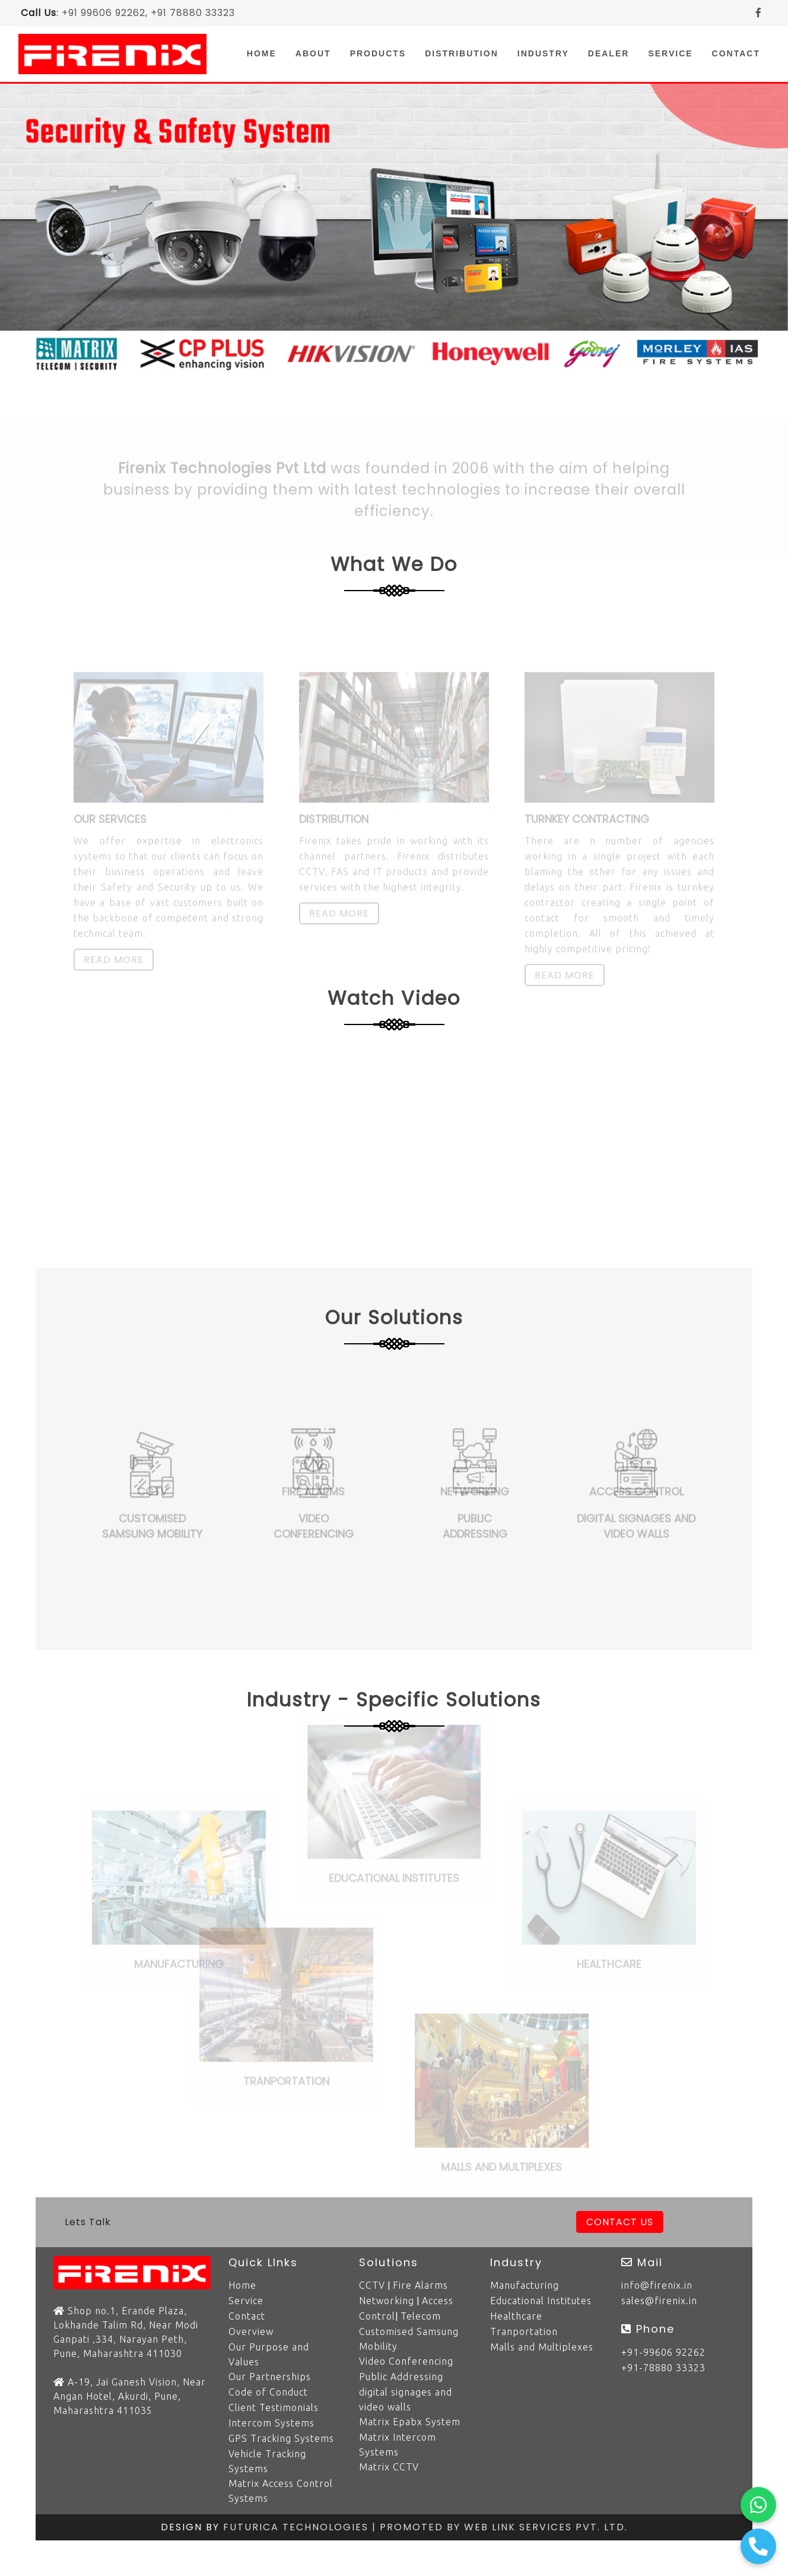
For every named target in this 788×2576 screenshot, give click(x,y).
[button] (59, 231)
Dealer (609, 53)
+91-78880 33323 (663, 2367)
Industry (543, 53)
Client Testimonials (273, 2407)
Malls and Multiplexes (541, 2347)
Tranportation (524, 2331)
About (313, 53)
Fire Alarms (420, 2285)
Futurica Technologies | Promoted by (343, 2527)
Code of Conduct (268, 2392)
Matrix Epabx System (409, 2421)
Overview (251, 2331)
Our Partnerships (269, 2376)
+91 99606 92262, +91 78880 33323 (148, 13)
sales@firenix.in (659, 2300)
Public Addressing (401, 2376)
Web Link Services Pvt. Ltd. (546, 2527)
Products (378, 53)
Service (670, 53)
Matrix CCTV (389, 2466)
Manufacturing (524, 2285)
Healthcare (516, 2316)
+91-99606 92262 (663, 2352)
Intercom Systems (271, 2423)
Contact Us (619, 2222)
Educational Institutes (541, 2300)
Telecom (421, 2316)
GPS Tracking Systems (281, 2438)
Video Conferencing (406, 2361)
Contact (736, 53)
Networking (386, 2300)
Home (266, 52)
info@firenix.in (656, 2285)
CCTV (372, 2285)
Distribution (461, 53)
